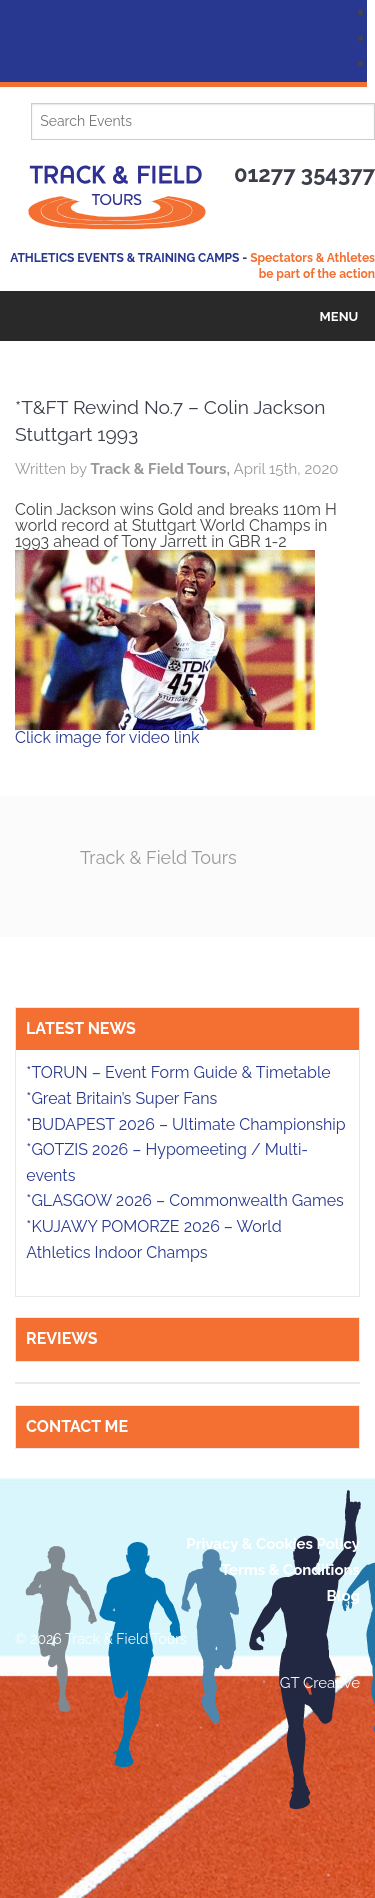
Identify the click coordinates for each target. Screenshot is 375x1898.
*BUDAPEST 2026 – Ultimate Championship (185, 1124)
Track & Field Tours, (161, 469)
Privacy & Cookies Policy (273, 1544)
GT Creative (320, 1683)
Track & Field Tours (158, 857)
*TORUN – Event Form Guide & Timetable (178, 1072)
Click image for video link (107, 737)
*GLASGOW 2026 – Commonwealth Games (185, 1200)
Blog (343, 1596)
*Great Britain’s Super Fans (121, 1098)
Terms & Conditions (290, 1570)
